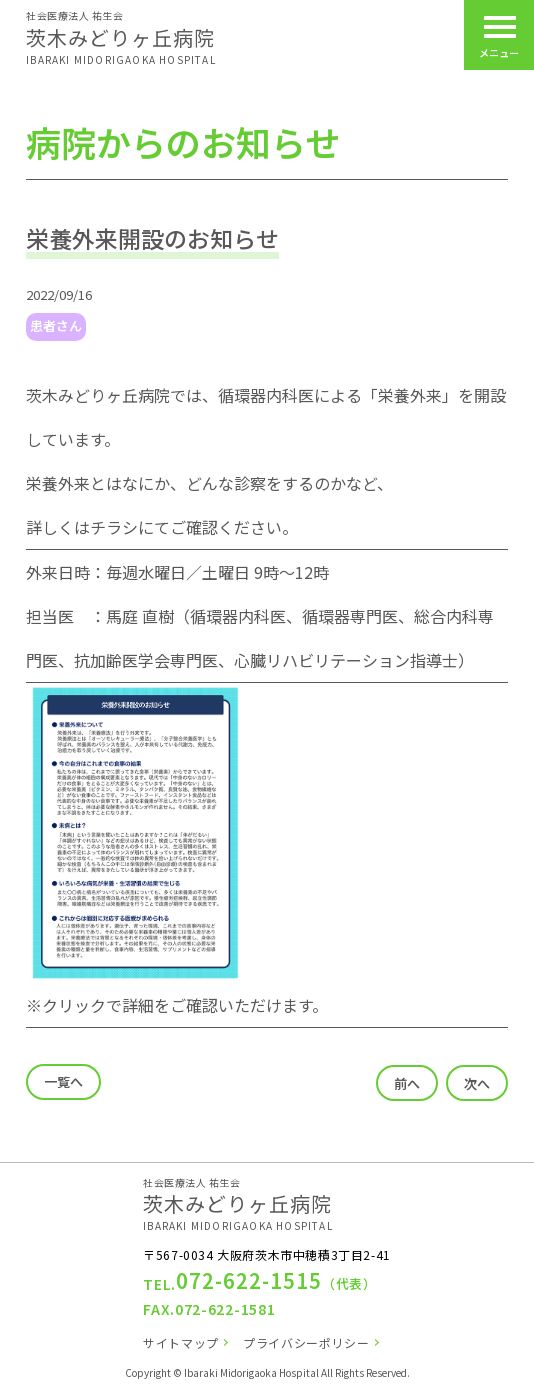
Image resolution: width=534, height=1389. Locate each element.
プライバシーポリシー (306, 1342)
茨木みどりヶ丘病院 (121, 37)
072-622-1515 (249, 1281)
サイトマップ (181, 1342)
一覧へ (63, 1081)
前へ (407, 1083)
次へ (477, 1083)
